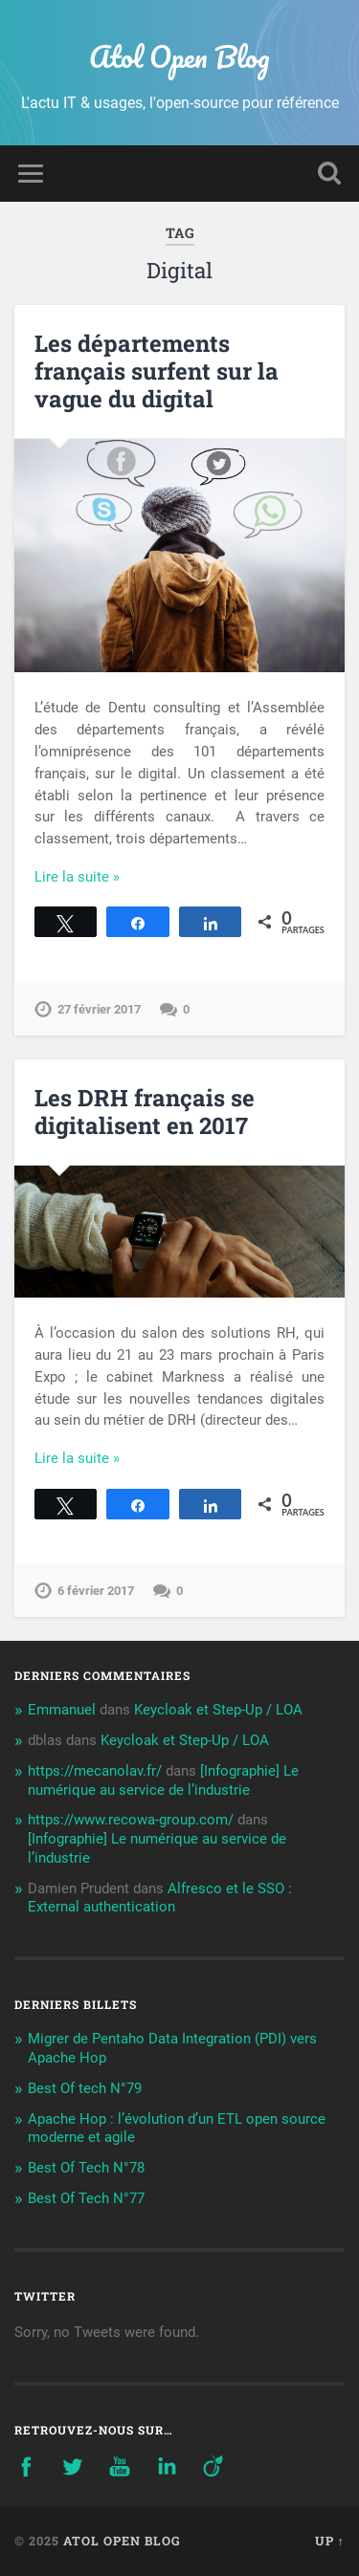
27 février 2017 (99, 1009)
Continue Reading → (99, 876)
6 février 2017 (95, 1590)
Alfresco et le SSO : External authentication (160, 1898)
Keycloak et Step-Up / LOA (218, 1709)
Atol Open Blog (179, 56)
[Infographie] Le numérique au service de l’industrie (163, 1780)
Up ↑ (330, 2540)
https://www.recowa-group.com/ (131, 1819)
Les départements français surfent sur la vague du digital (156, 371)
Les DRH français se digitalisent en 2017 (144, 1111)
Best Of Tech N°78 (86, 2167)
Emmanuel (62, 1709)
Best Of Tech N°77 (86, 2198)
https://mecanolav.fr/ (95, 1770)
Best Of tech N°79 (85, 2088)
